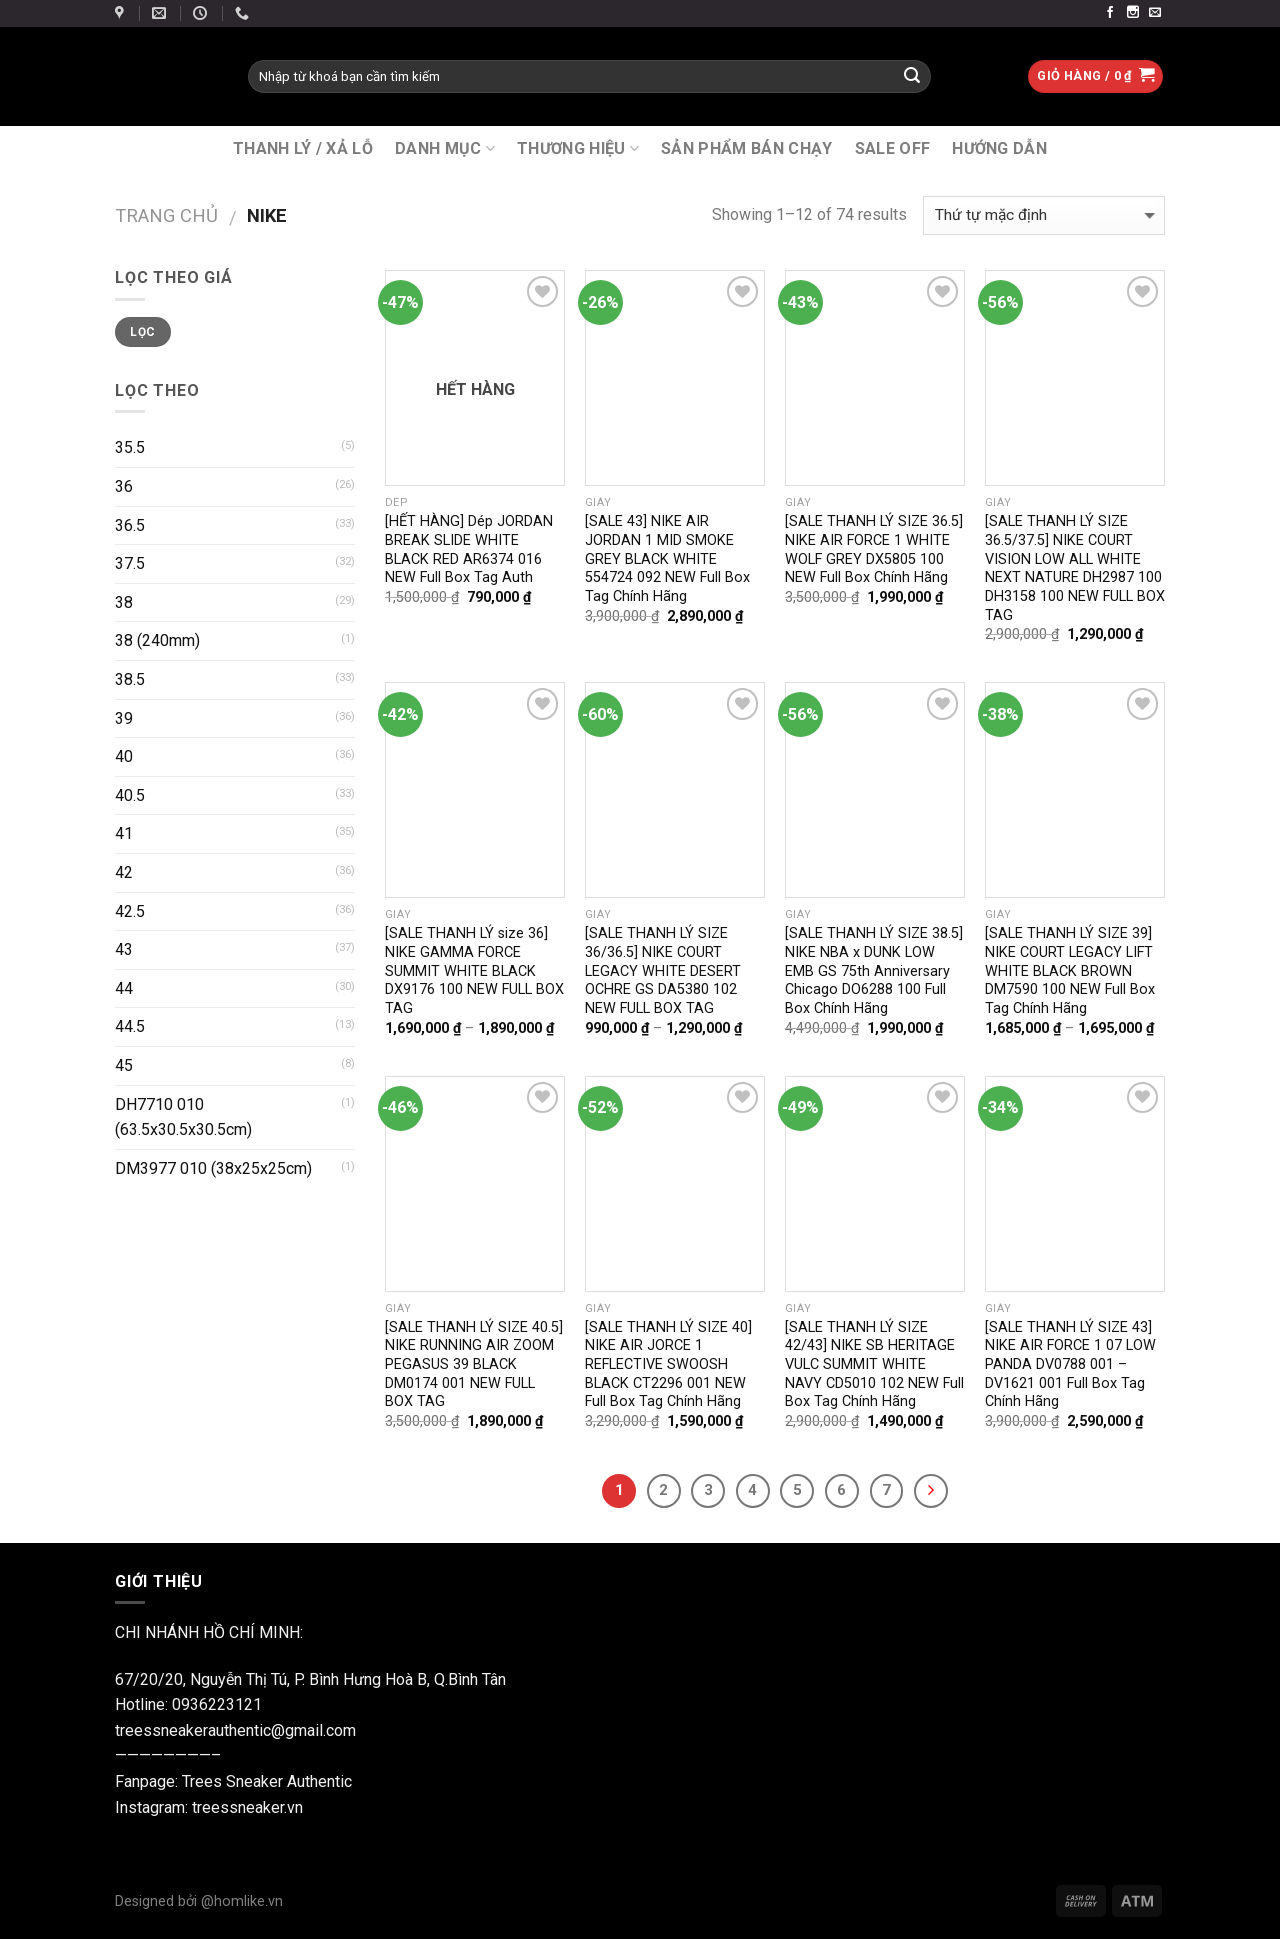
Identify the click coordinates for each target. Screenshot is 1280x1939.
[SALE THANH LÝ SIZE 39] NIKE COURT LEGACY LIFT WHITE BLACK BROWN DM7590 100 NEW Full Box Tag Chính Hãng (1070, 971)
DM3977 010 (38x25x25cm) (213, 1168)
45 (124, 1065)
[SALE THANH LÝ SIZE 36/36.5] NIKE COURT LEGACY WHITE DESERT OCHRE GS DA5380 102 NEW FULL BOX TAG (663, 971)
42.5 (130, 911)
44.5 (130, 1026)
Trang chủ (166, 215)
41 (124, 833)
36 (124, 486)
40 (124, 756)
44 (124, 988)
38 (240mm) (157, 640)
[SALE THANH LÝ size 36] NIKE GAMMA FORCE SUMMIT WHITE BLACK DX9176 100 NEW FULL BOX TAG (474, 971)
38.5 (130, 679)
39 (124, 718)
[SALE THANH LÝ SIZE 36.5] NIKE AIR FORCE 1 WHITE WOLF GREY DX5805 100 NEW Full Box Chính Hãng (874, 549)
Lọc (142, 332)
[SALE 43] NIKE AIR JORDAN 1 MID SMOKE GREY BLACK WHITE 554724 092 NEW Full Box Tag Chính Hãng (667, 559)
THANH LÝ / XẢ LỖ (303, 148)
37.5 (130, 563)
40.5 (130, 795)
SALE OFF (893, 148)
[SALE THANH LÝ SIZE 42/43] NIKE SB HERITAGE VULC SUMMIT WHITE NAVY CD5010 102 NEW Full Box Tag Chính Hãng (874, 1365)
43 (124, 949)
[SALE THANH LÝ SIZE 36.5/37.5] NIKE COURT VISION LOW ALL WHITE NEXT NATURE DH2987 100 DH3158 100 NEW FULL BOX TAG (1075, 568)
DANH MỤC (445, 148)
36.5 (130, 525)
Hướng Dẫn (999, 148)
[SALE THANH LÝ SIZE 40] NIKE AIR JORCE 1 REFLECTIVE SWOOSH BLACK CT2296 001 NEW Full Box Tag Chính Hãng (668, 1365)
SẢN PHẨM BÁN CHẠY (746, 148)
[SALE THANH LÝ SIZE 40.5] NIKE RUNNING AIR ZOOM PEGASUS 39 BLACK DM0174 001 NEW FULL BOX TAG (474, 1365)
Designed (146, 1901)
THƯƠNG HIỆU (578, 148)
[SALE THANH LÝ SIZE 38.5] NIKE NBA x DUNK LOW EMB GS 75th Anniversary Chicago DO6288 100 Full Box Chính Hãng (874, 971)
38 (124, 602)
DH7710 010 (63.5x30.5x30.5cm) (183, 1117)
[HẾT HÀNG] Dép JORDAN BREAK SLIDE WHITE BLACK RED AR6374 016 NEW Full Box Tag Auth (469, 549)
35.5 (130, 447)
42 (124, 872)
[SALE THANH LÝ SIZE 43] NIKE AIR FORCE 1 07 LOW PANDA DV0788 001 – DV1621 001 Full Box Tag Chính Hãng (1070, 1365)
